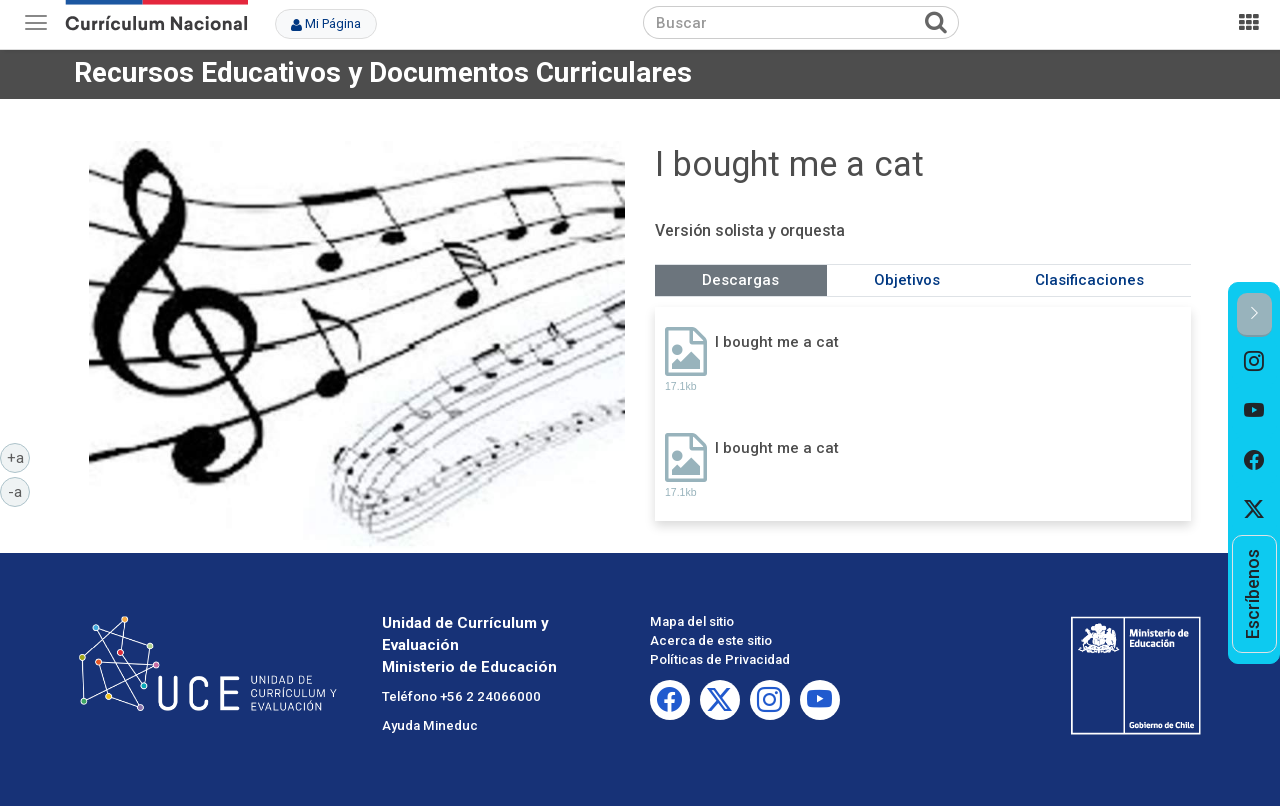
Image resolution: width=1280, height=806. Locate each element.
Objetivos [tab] (907, 280)
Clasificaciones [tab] (1089, 280)
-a (19, 491)
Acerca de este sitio (711, 640)
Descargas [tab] (740, 280)
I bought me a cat (777, 342)
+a (19, 457)
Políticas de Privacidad (720, 659)
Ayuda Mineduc (430, 725)
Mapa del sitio (692, 621)
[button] (1254, 314)
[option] (1254, 362)
